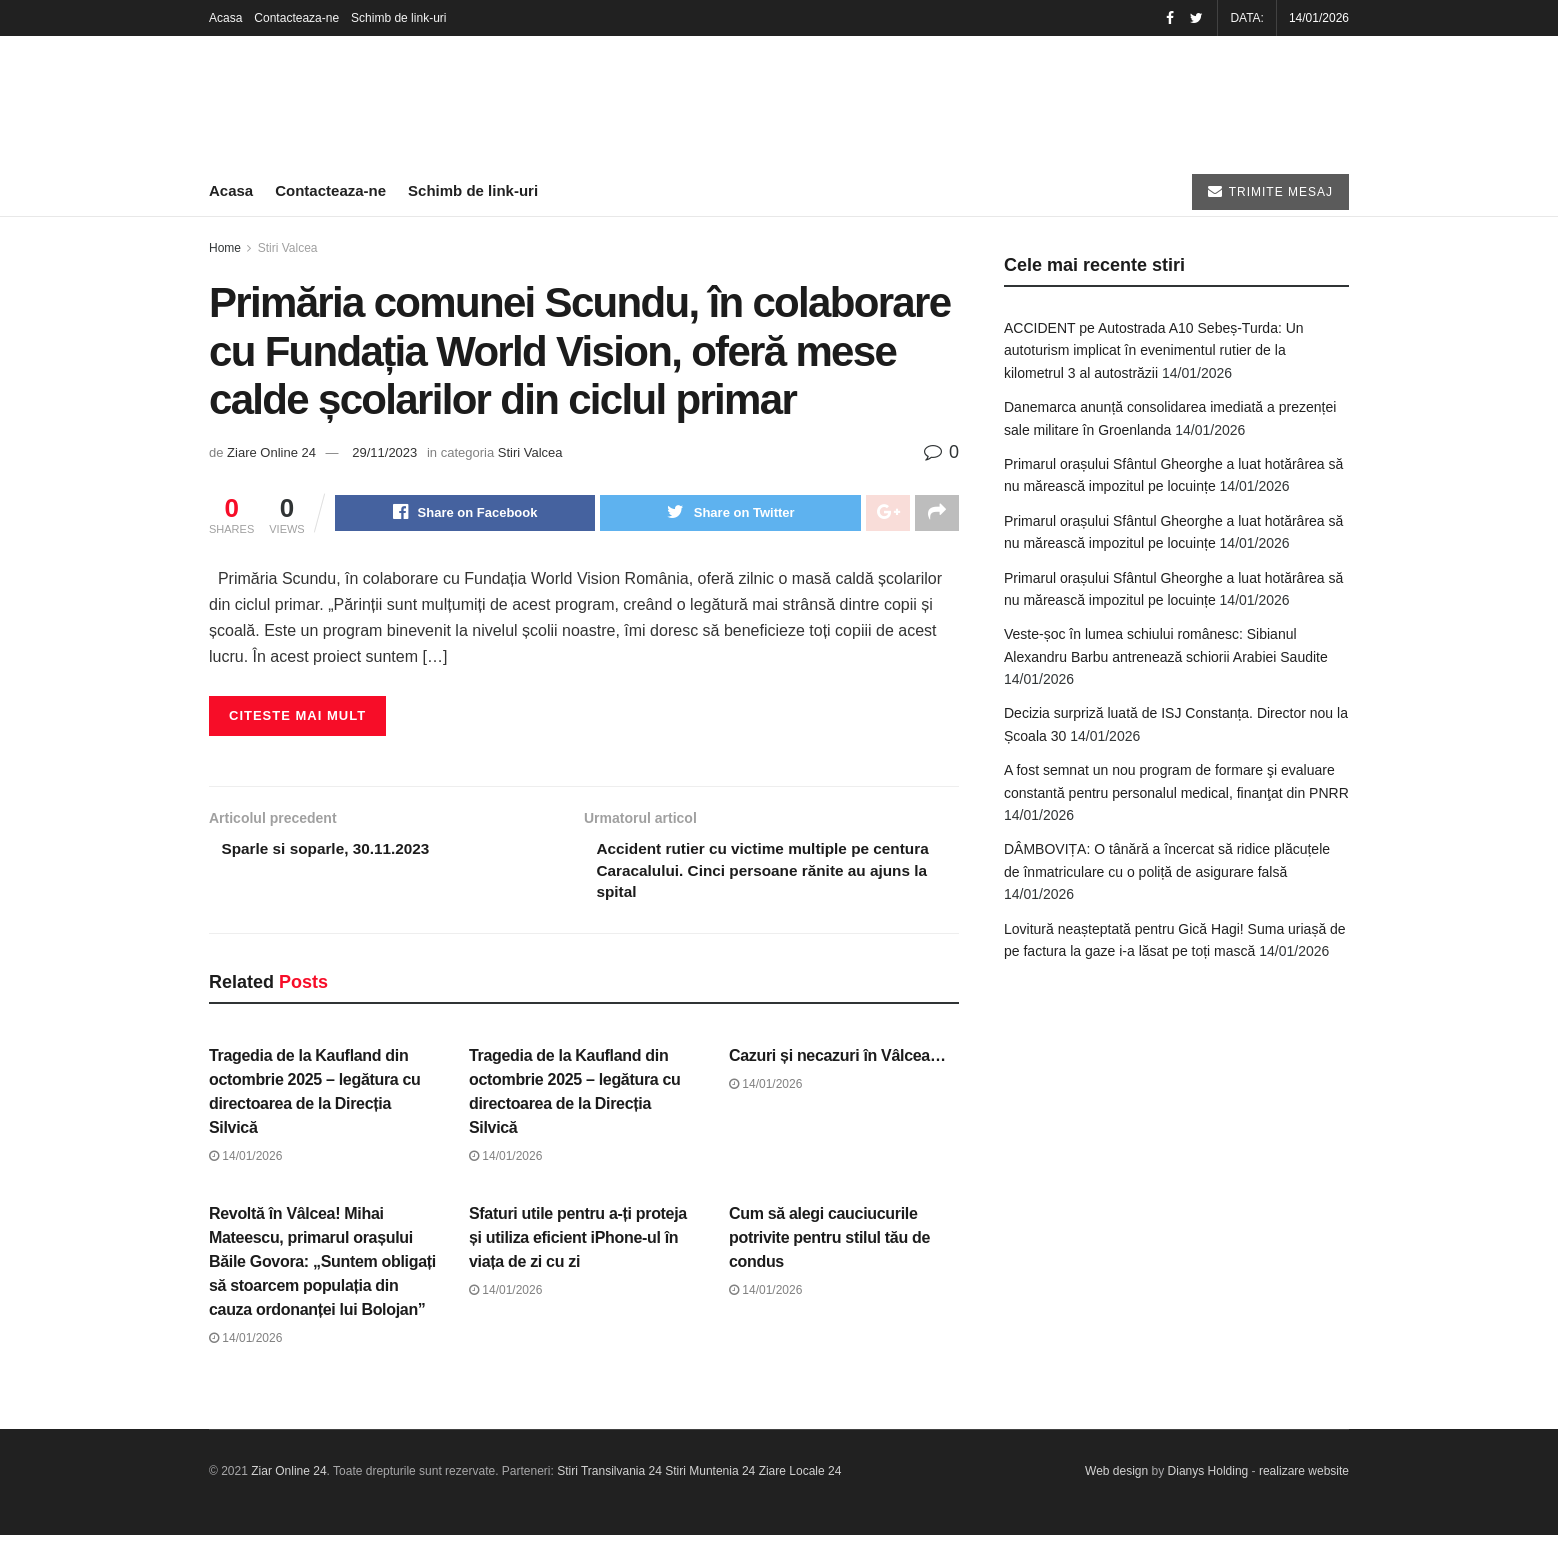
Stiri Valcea (288, 248)
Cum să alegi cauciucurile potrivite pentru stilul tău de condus (829, 1243)
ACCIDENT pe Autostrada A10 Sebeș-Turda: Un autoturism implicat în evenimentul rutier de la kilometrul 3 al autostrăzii (1154, 350)
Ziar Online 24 (288, 1478)
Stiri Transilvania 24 (609, 1478)
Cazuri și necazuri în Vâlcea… (837, 1061)
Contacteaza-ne (296, 18)
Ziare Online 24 (271, 452)
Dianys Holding (1208, 1478)
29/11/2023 (384, 452)
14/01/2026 (245, 1162)
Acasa (225, 18)
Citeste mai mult (297, 717)
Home (225, 248)
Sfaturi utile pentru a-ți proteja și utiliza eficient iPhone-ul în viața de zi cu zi (578, 1243)
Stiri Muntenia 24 (710, 1478)
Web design (1116, 1478)
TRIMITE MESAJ (1270, 191)
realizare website (1304, 1478)
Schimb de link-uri (398, 18)
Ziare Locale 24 (800, 1478)
